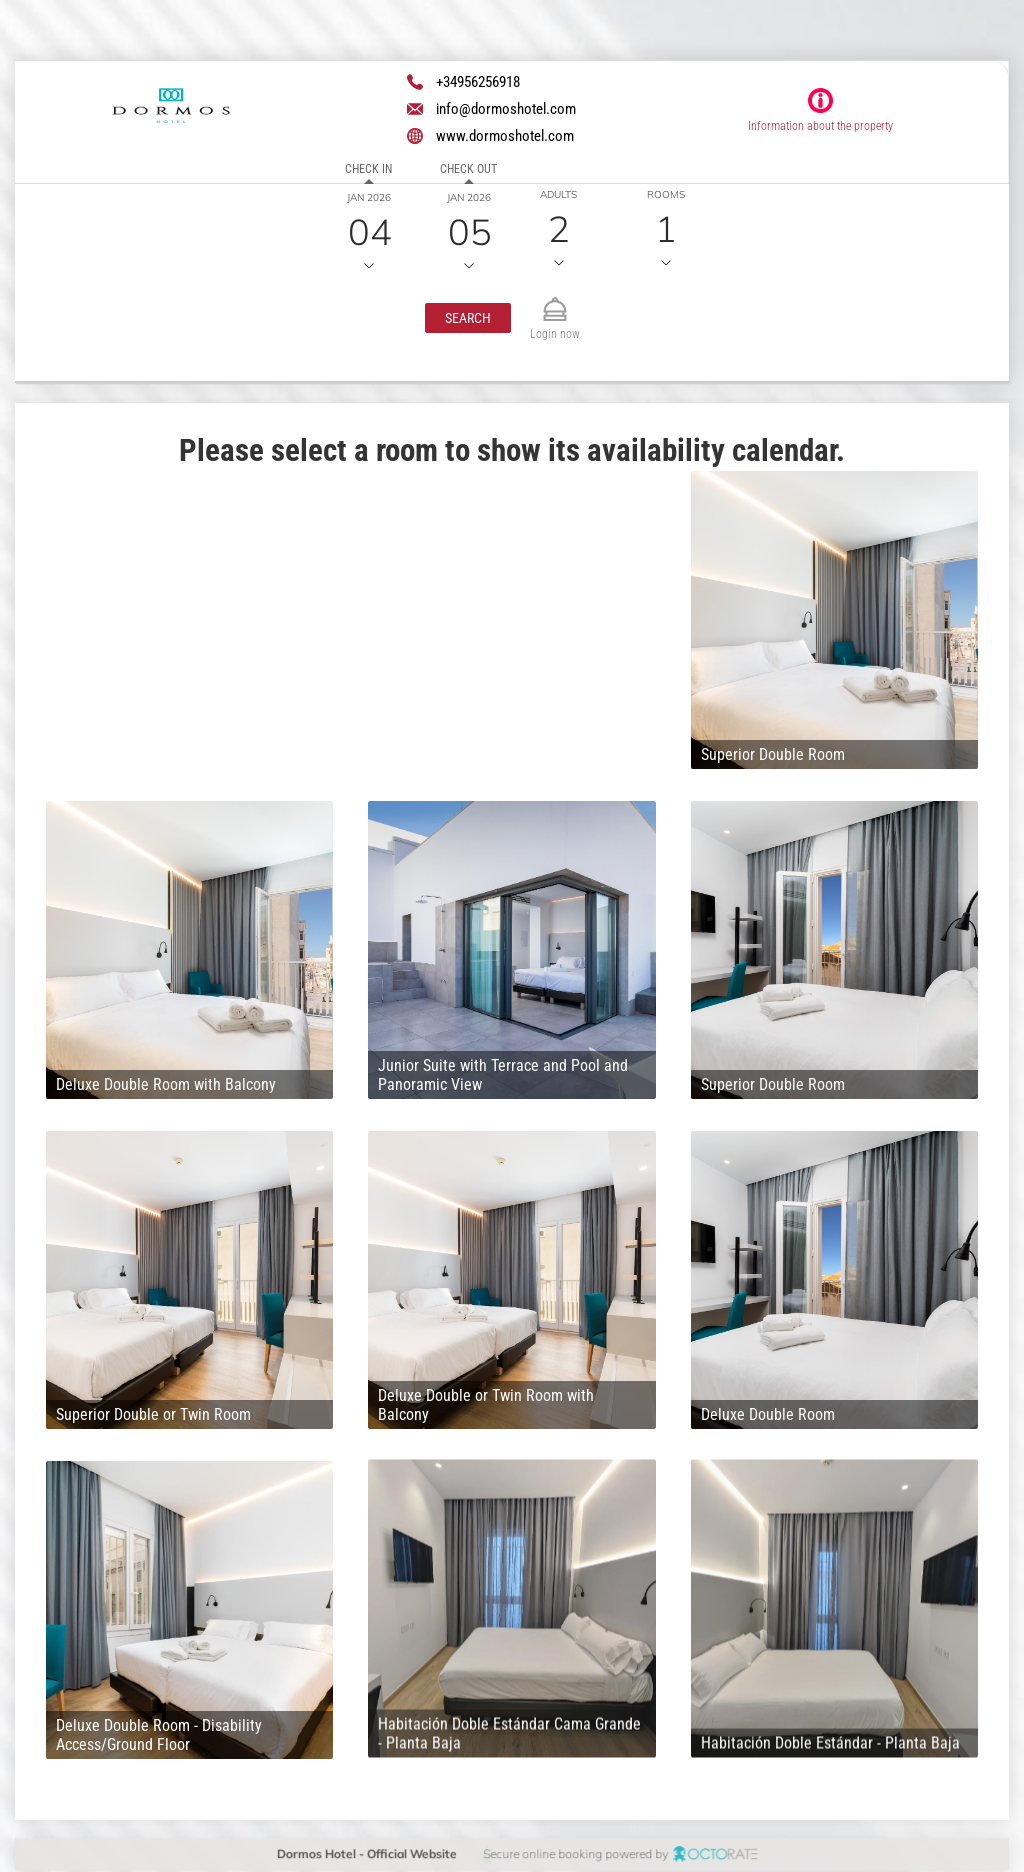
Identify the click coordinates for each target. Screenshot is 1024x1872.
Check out (468, 169)
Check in (368, 169)
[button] (468, 318)
